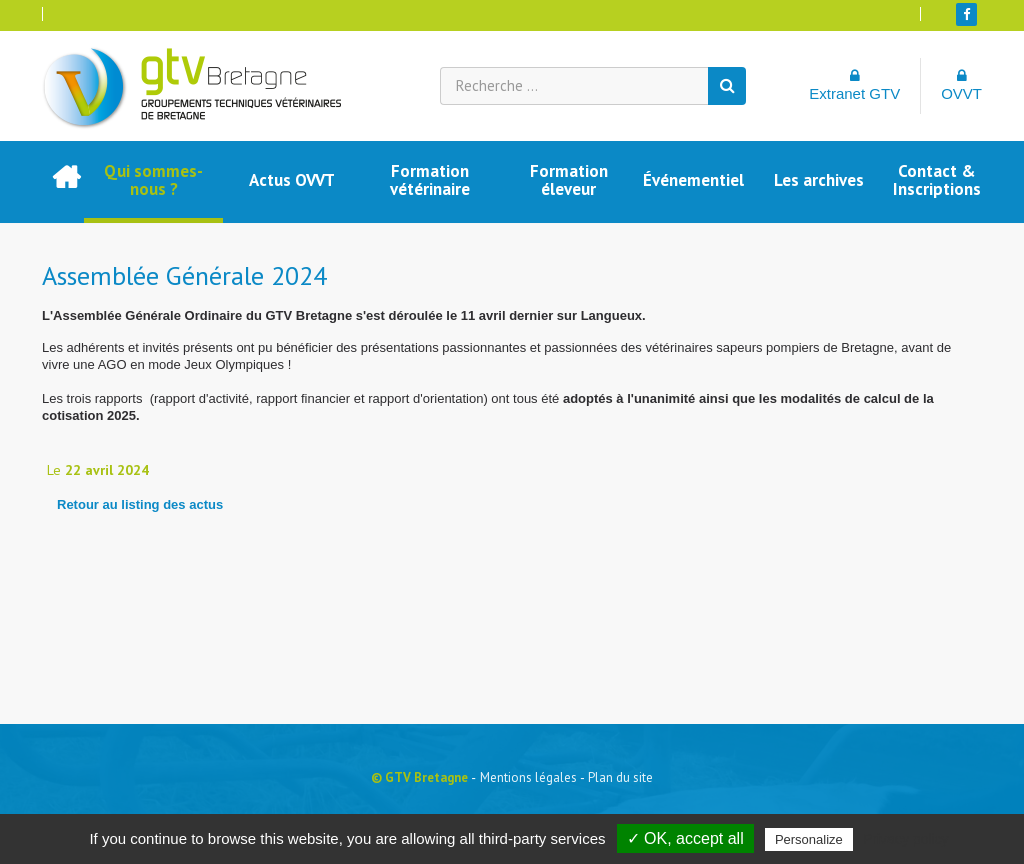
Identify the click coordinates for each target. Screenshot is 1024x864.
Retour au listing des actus (140, 504)
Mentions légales (528, 777)
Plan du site (620, 777)
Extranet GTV (854, 85)
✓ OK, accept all (685, 838)
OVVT (961, 85)
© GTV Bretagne (419, 777)
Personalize (809, 839)
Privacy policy (906, 839)
